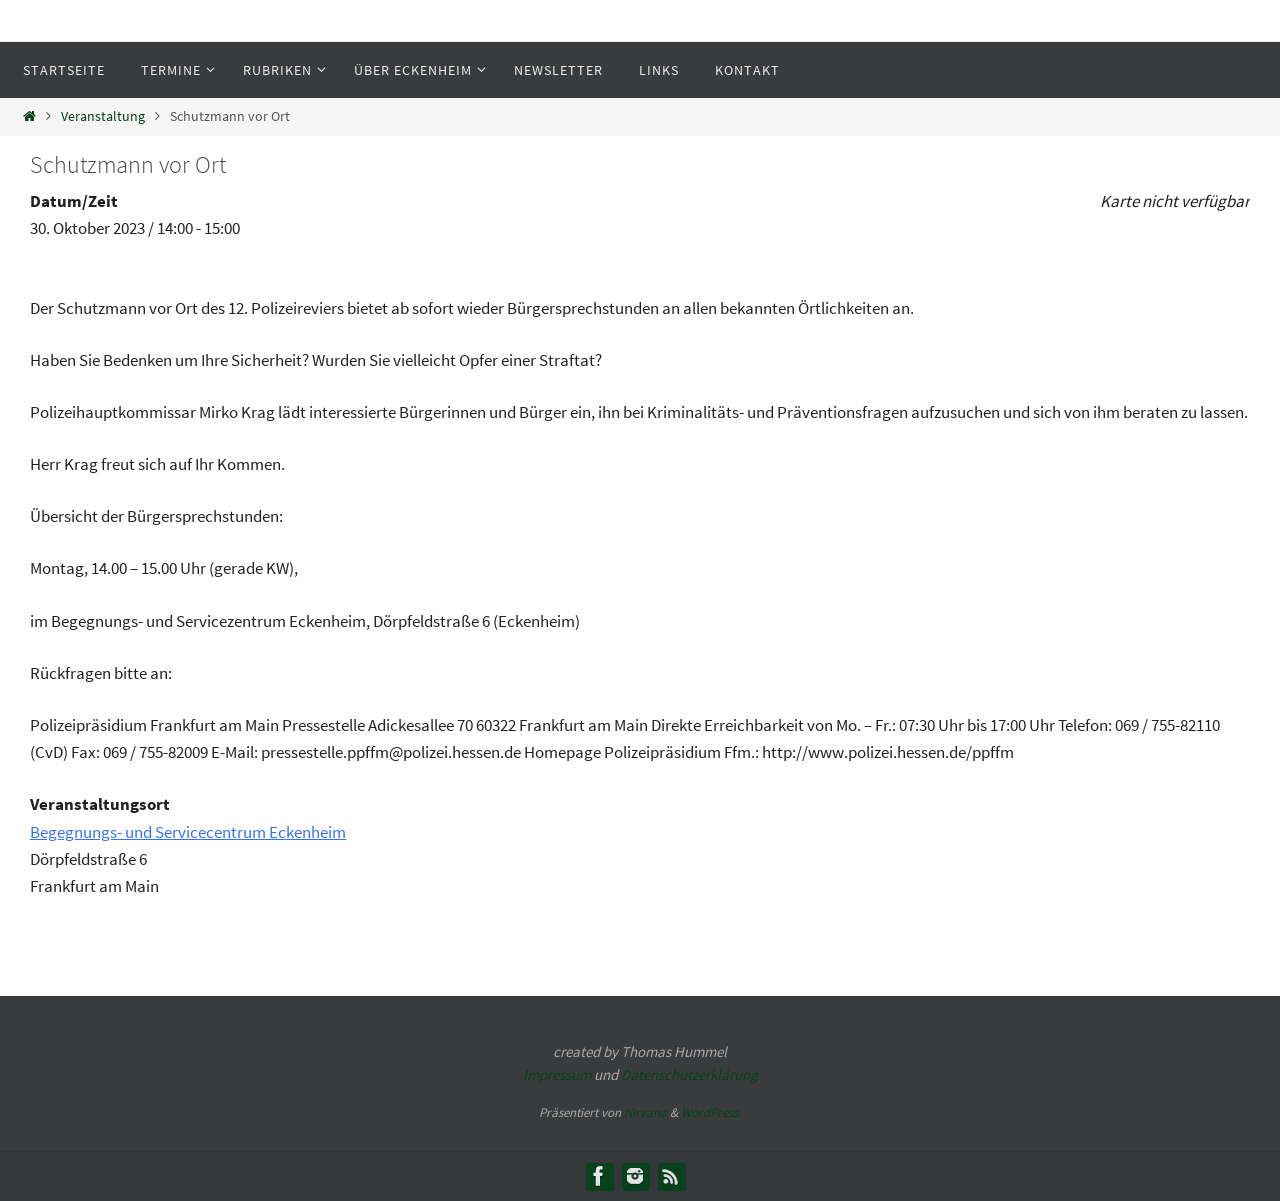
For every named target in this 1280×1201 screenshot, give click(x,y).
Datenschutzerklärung (689, 1074)
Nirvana (645, 1112)
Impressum (557, 1074)
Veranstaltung (103, 116)
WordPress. (711, 1112)
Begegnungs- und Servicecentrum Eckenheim (188, 832)
